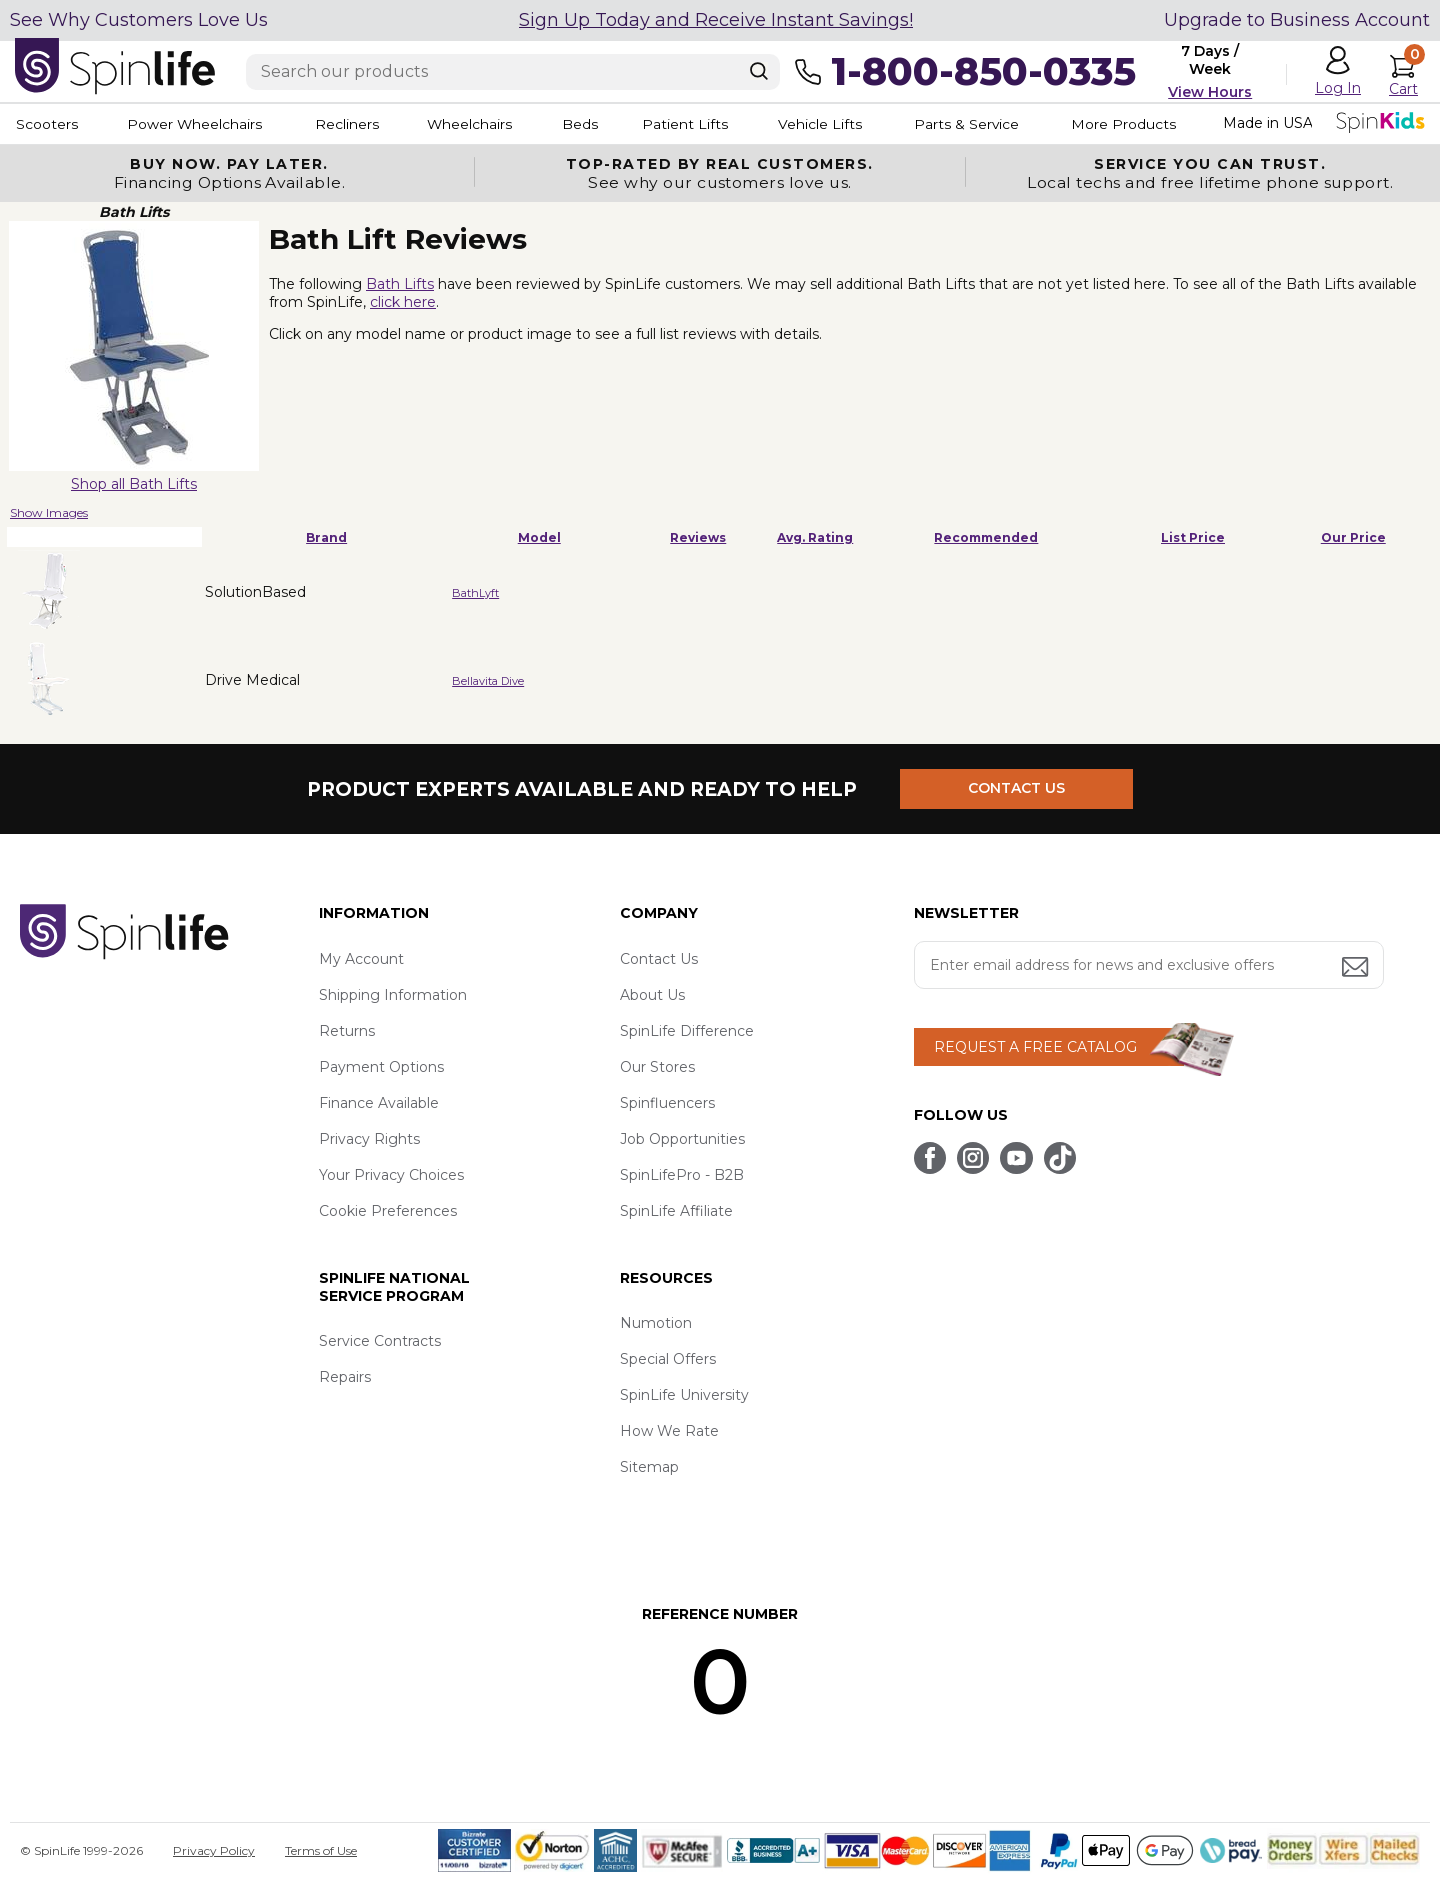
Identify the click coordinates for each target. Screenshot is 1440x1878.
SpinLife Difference (687, 1031)
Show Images (49, 512)
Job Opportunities (682, 1139)
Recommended (986, 537)
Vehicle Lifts (848, 124)
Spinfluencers (667, 1103)
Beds (599, 124)
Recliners (356, 124)
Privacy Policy (214, 1850)
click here (403, 302)
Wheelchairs (483, 124)
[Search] (759, 71)
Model (539, 537)
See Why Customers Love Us (139, 20)
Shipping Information (393, 995)
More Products (1159, 124)
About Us (652, 995)
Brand (326, 537)
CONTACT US (1017, 789)
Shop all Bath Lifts (134, 484)
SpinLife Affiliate (676, 1211)
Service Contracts (380, 1341)
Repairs (345, 1377)
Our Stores (657, 1067)
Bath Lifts (400, 284)
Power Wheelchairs (198, 124)
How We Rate (669, 1431)
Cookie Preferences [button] (388, 1211)
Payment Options (381, 1067)
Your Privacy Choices (391, 1175)
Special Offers (668, 1359)
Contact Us (659, 959)
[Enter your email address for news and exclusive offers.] (1149, 965)
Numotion (656, 1323)
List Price (1193, 537)
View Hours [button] (1210, 92)
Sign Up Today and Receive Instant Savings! (716, 20)
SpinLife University (684, 1395)
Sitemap (649, 1467)
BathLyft (475, 593)
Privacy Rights (369, 1139)
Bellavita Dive (488, 681)
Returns (347, 1031)
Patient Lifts (708, 124)
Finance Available (379, 1103)
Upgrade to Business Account (1297, 20)
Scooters (46, 124)
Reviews (698, 537)
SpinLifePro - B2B (682, 1175)
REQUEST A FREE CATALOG (1035, 1047)
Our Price (1353, 537)
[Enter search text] (513, 72)
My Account (361, 959)
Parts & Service (999, 124)
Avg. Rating (815, 537)
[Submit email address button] (1357, 968)
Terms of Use (321, 1850)
